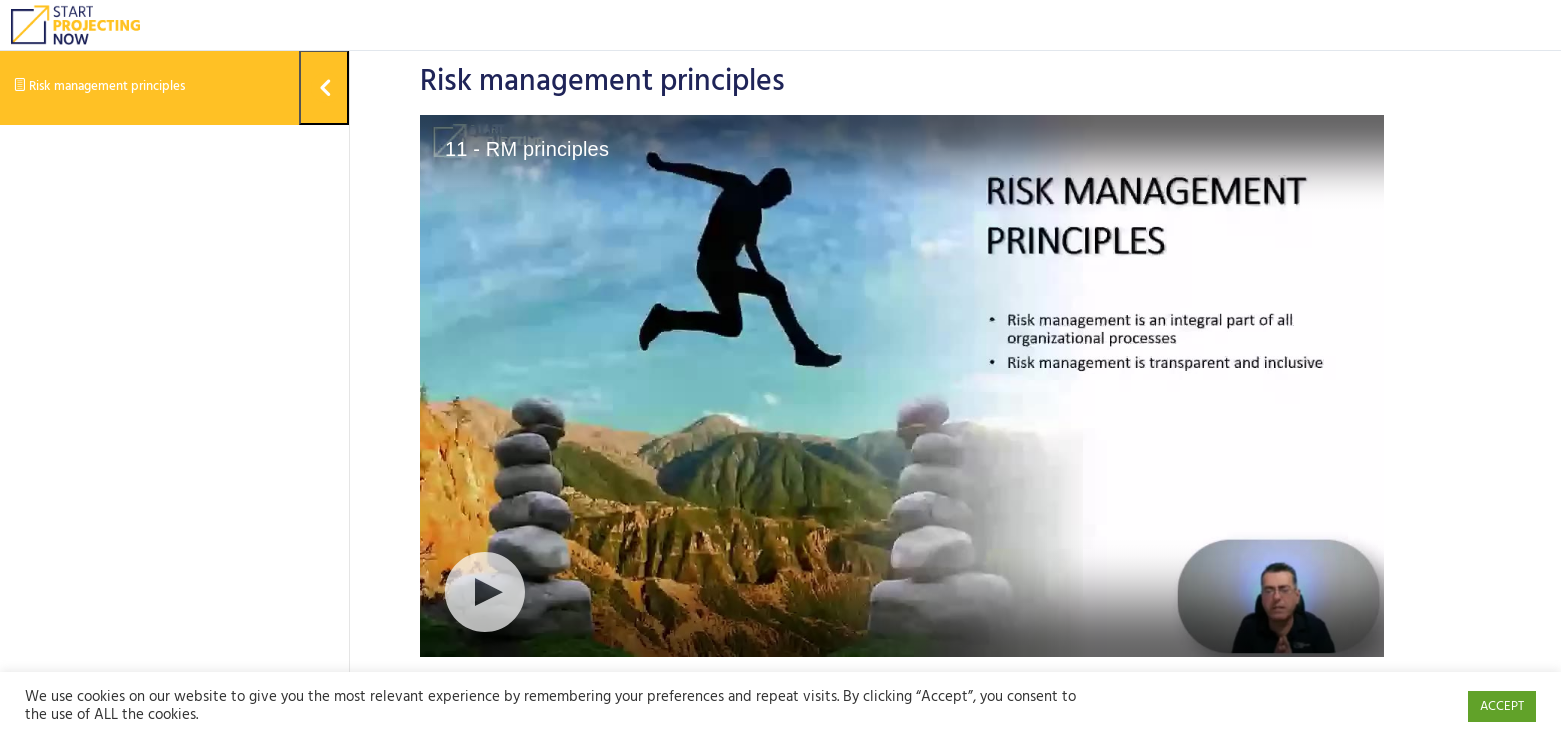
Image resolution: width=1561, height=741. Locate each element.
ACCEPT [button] (1502, 706)
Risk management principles (99, 87)
